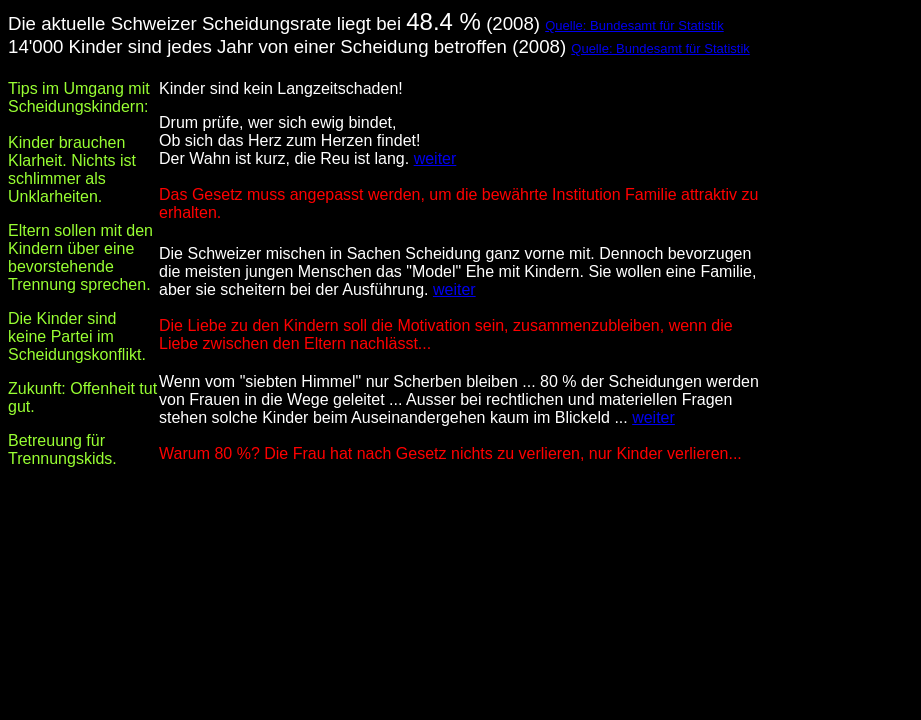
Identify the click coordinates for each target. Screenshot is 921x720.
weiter (435, 158)
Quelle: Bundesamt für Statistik (634, 25)
